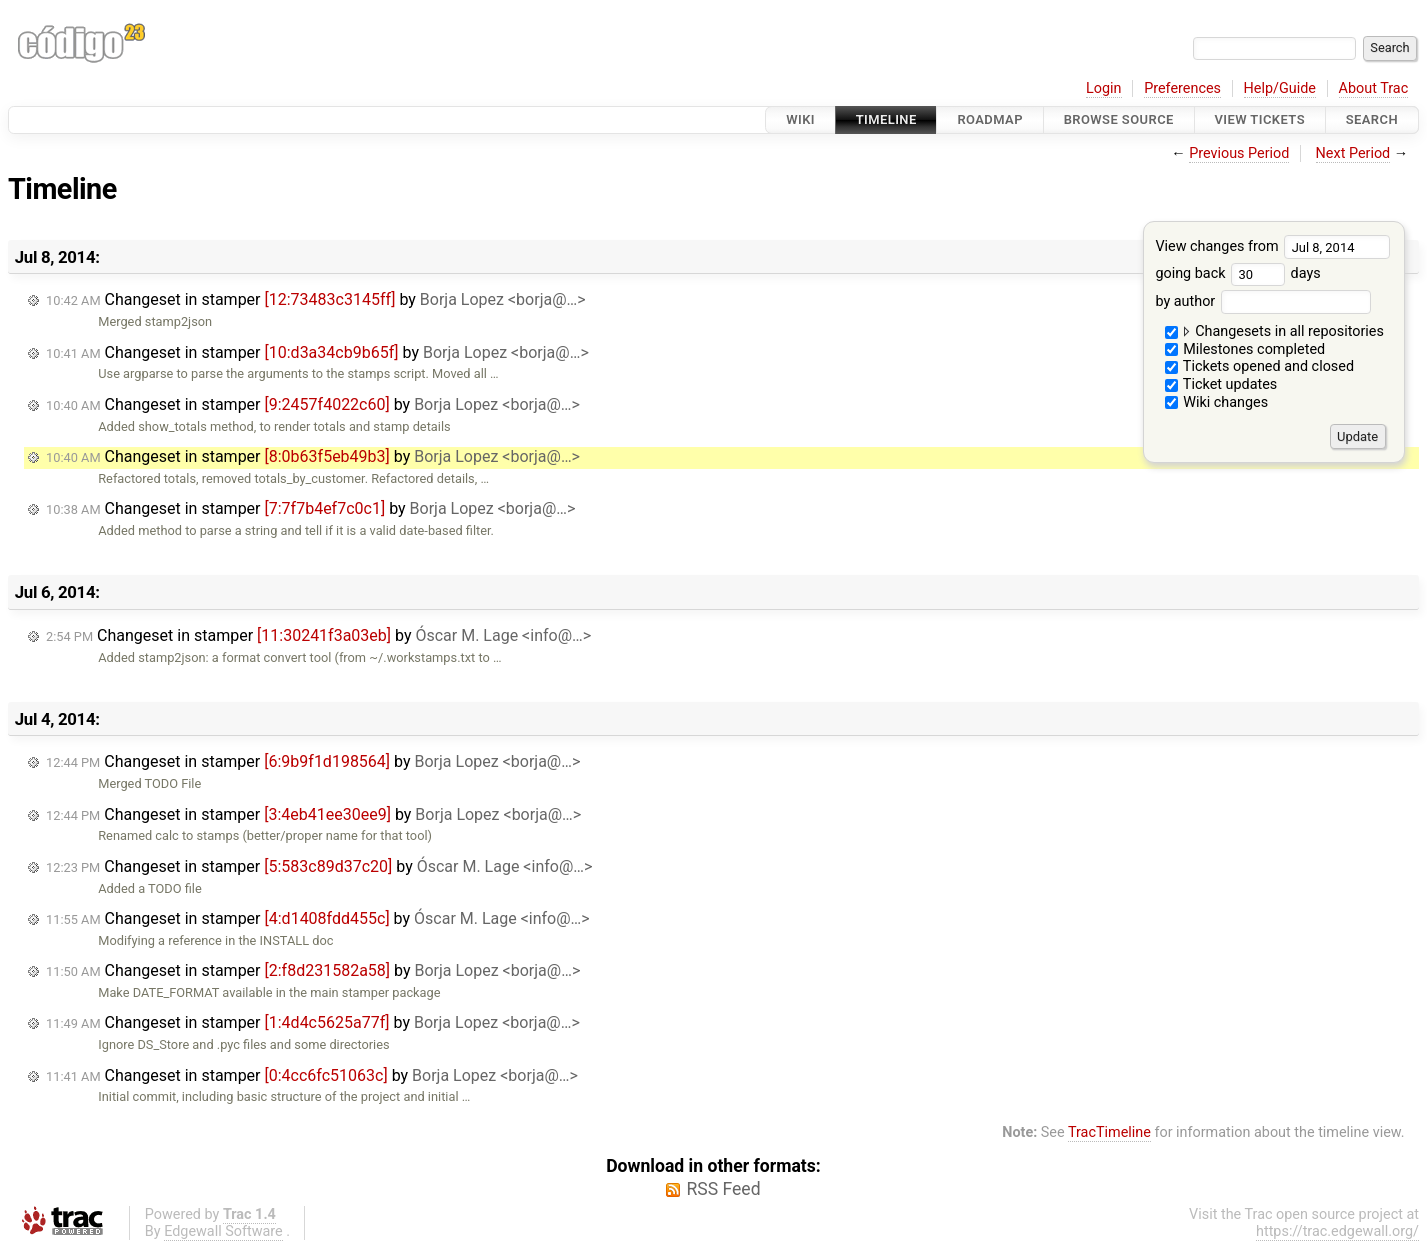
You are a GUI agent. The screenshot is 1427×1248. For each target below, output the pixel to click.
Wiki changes (1217, 402)
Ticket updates (1221, 384)
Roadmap (990, 119)
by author (1262, 301)
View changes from (1272, 246)
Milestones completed (1245, 349)
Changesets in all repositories (1274, 331)
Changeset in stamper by (316, 299)
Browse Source (1119, 119)
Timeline (886, 119)
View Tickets (1260, 119)
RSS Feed (723, 1189)
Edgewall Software (223, 1231)
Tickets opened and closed (1259, 366)
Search (1372, 119)
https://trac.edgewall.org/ (1337, 1231)
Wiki (800, 119)
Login (1104, 88)
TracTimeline (1109, 1132)
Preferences (1182, 88)
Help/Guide (1280, 88)
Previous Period (1239, 153)
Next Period (1353, 153)
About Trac (1374, 88)
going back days (1237, 273)
